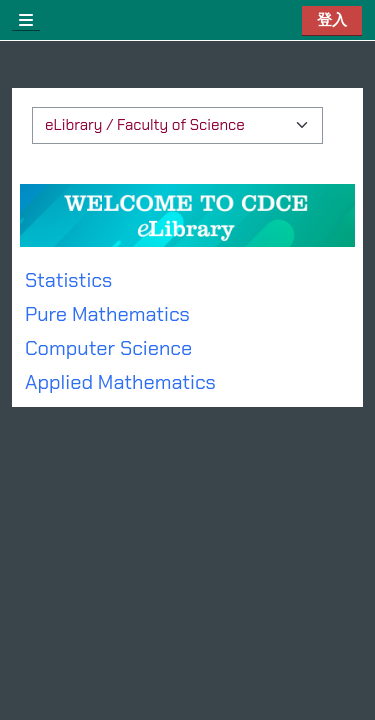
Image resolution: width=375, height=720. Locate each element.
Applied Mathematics (120, 382)
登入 (332, 20)
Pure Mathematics (107, 314)
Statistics (68, 280)
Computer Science (108, 348)
